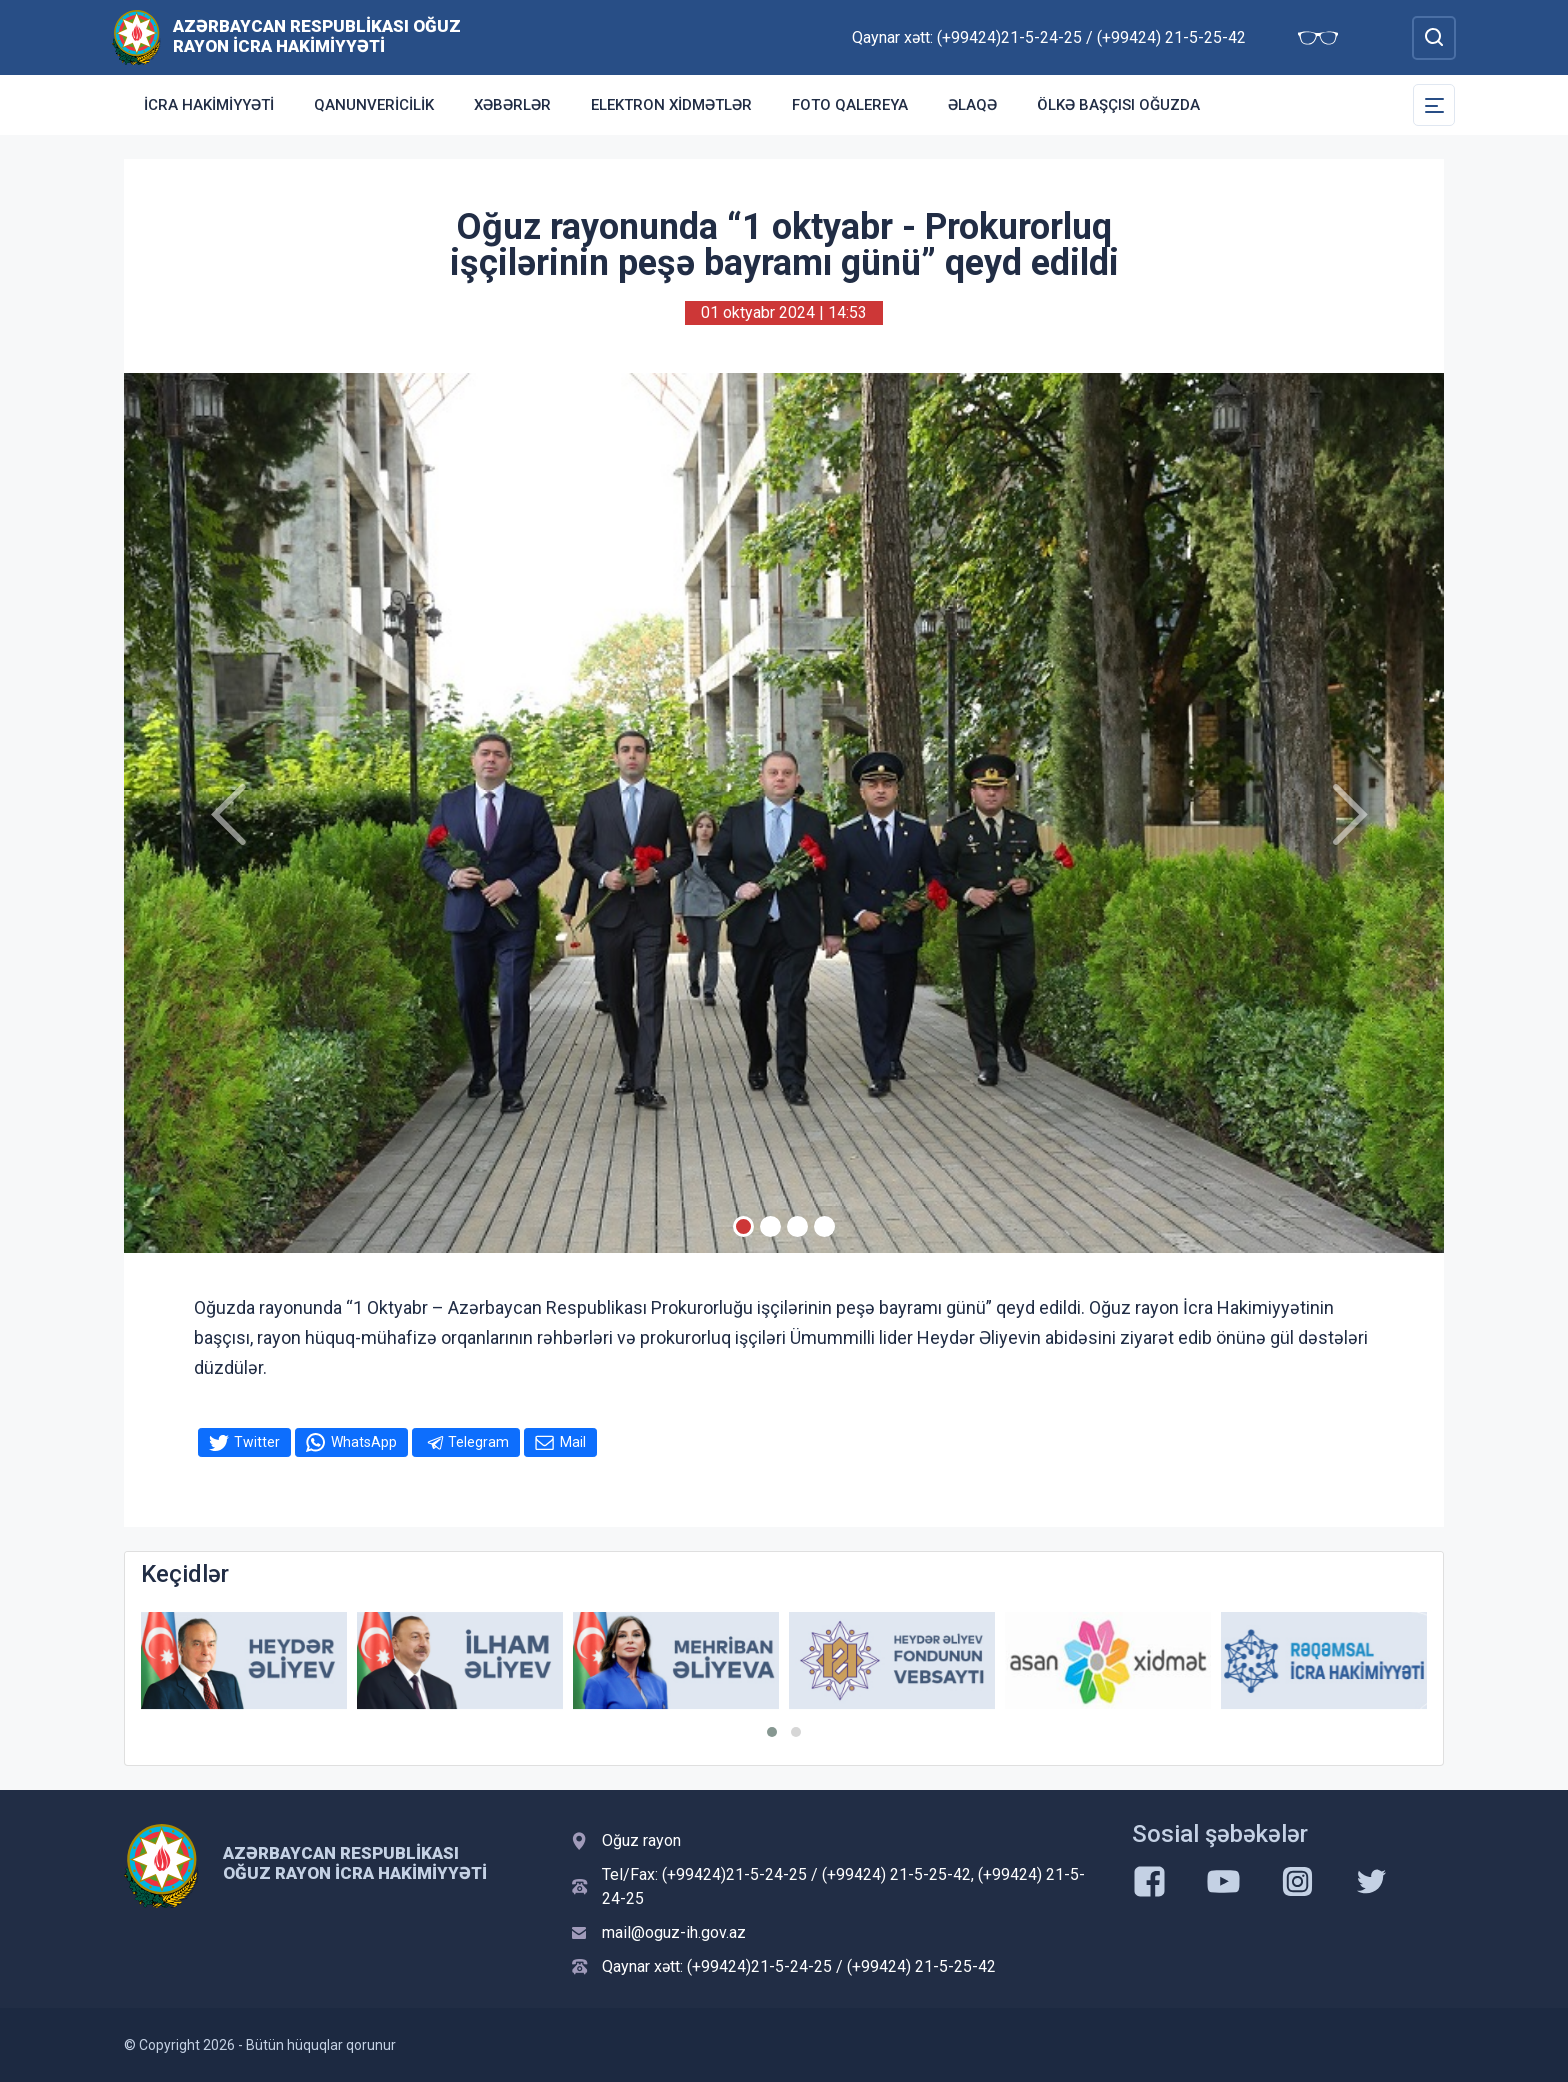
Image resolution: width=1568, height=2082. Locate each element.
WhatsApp (364, 1442)
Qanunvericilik (374, 105)
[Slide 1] (743, 1226)
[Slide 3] (797, 1226)
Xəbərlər (512, 105)
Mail (573, 1442)
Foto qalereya (850, 105)
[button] (772, 1732)
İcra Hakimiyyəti (209, 105)
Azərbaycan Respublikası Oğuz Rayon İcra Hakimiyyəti (317, 36)
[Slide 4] (824, 1226)
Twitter (257, 1442)
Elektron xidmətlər (671, 105)
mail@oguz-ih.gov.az (674, 1932)
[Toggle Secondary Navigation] (1434, 105)
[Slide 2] (770, 1226)
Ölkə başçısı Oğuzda (1118, 105)
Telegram (478, 1442)
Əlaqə (972, 105)
